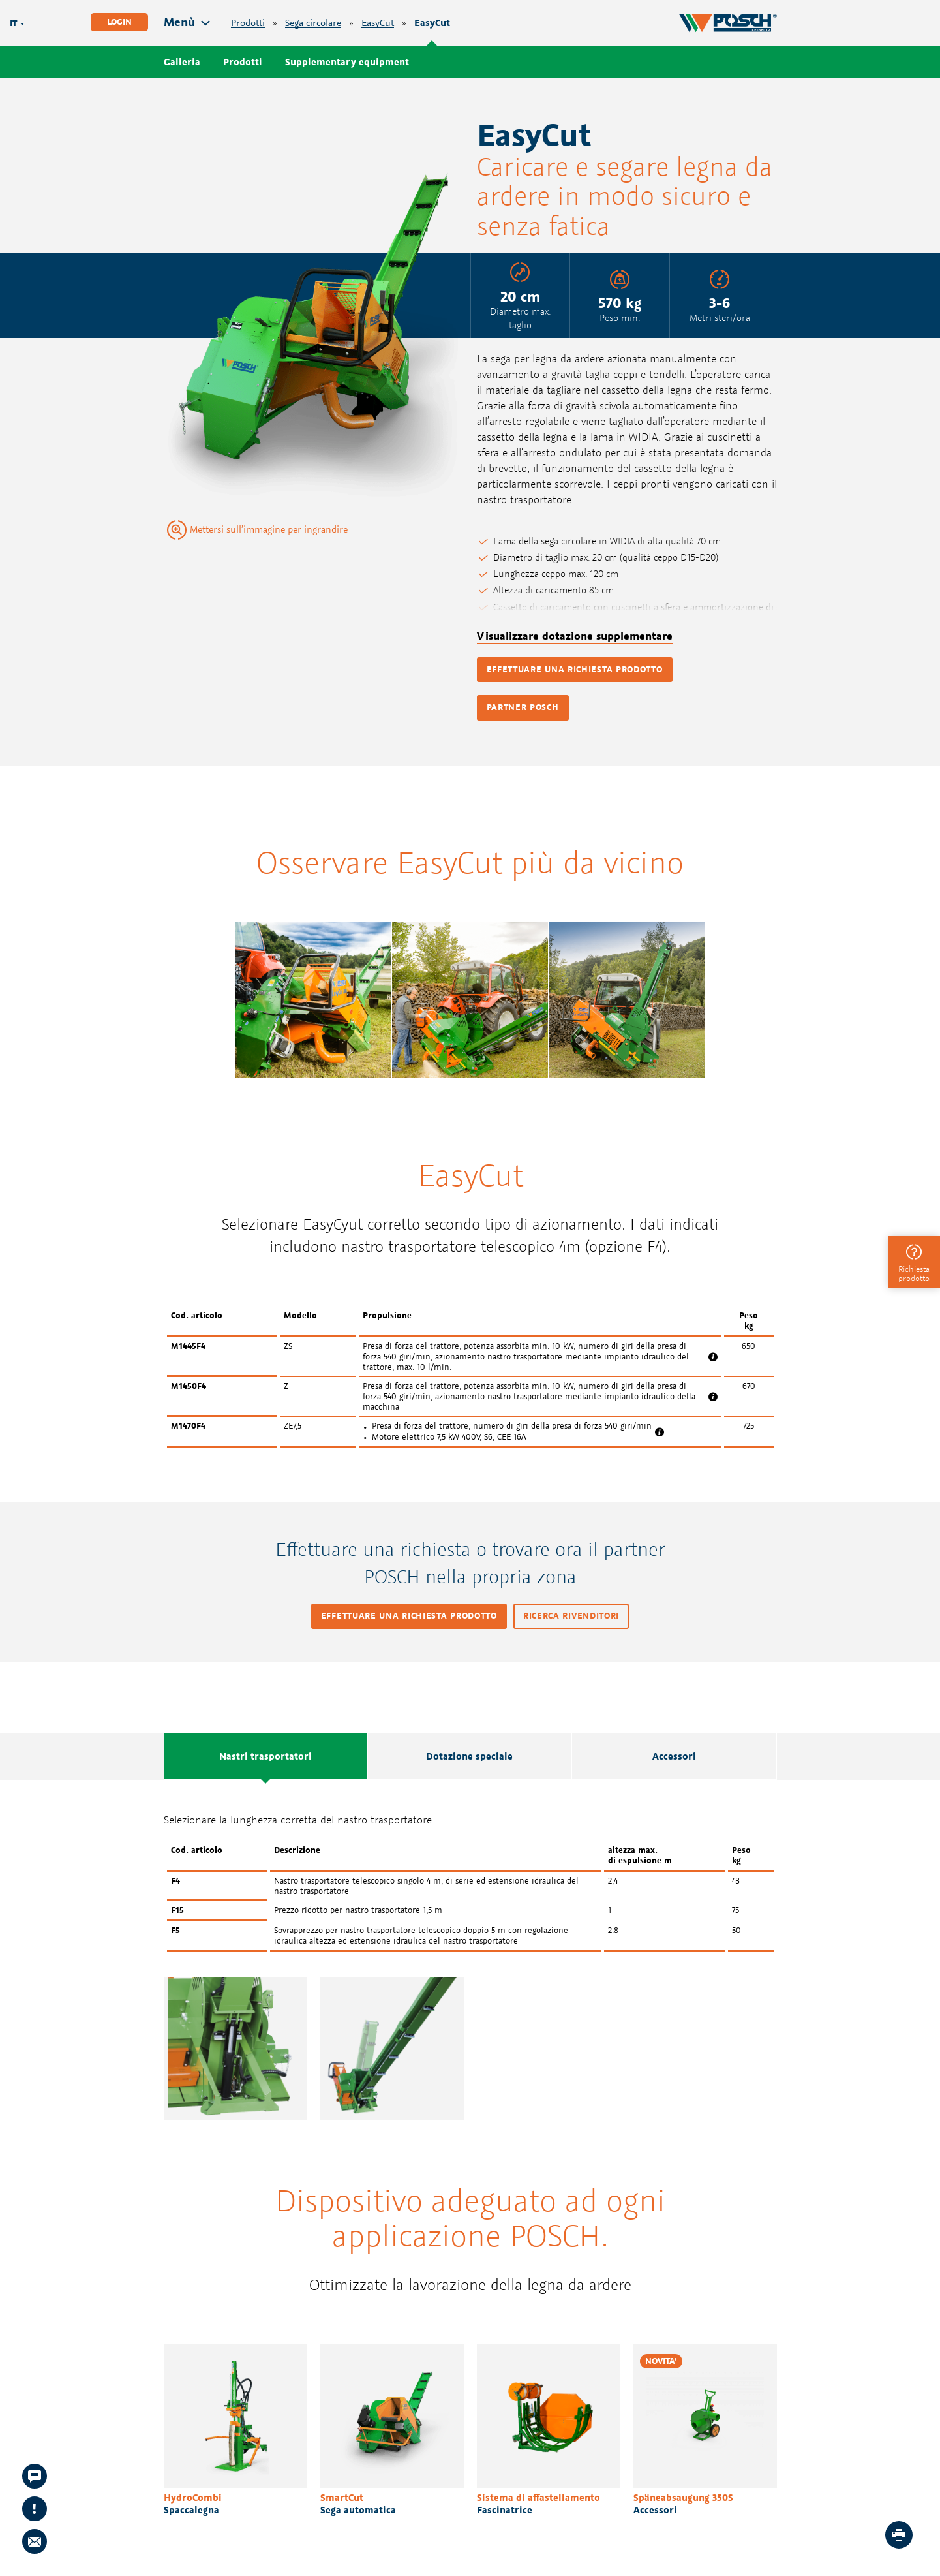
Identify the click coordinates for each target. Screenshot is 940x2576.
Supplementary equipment (347, 61)
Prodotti (248, 23)
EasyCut (377, 23)
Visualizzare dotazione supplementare (575, 635)
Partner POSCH (523, 707)
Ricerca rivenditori (571, 1615)
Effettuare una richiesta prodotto (575, 669)
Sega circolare (313, 23)
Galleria (182, 61)
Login (119, 21)
